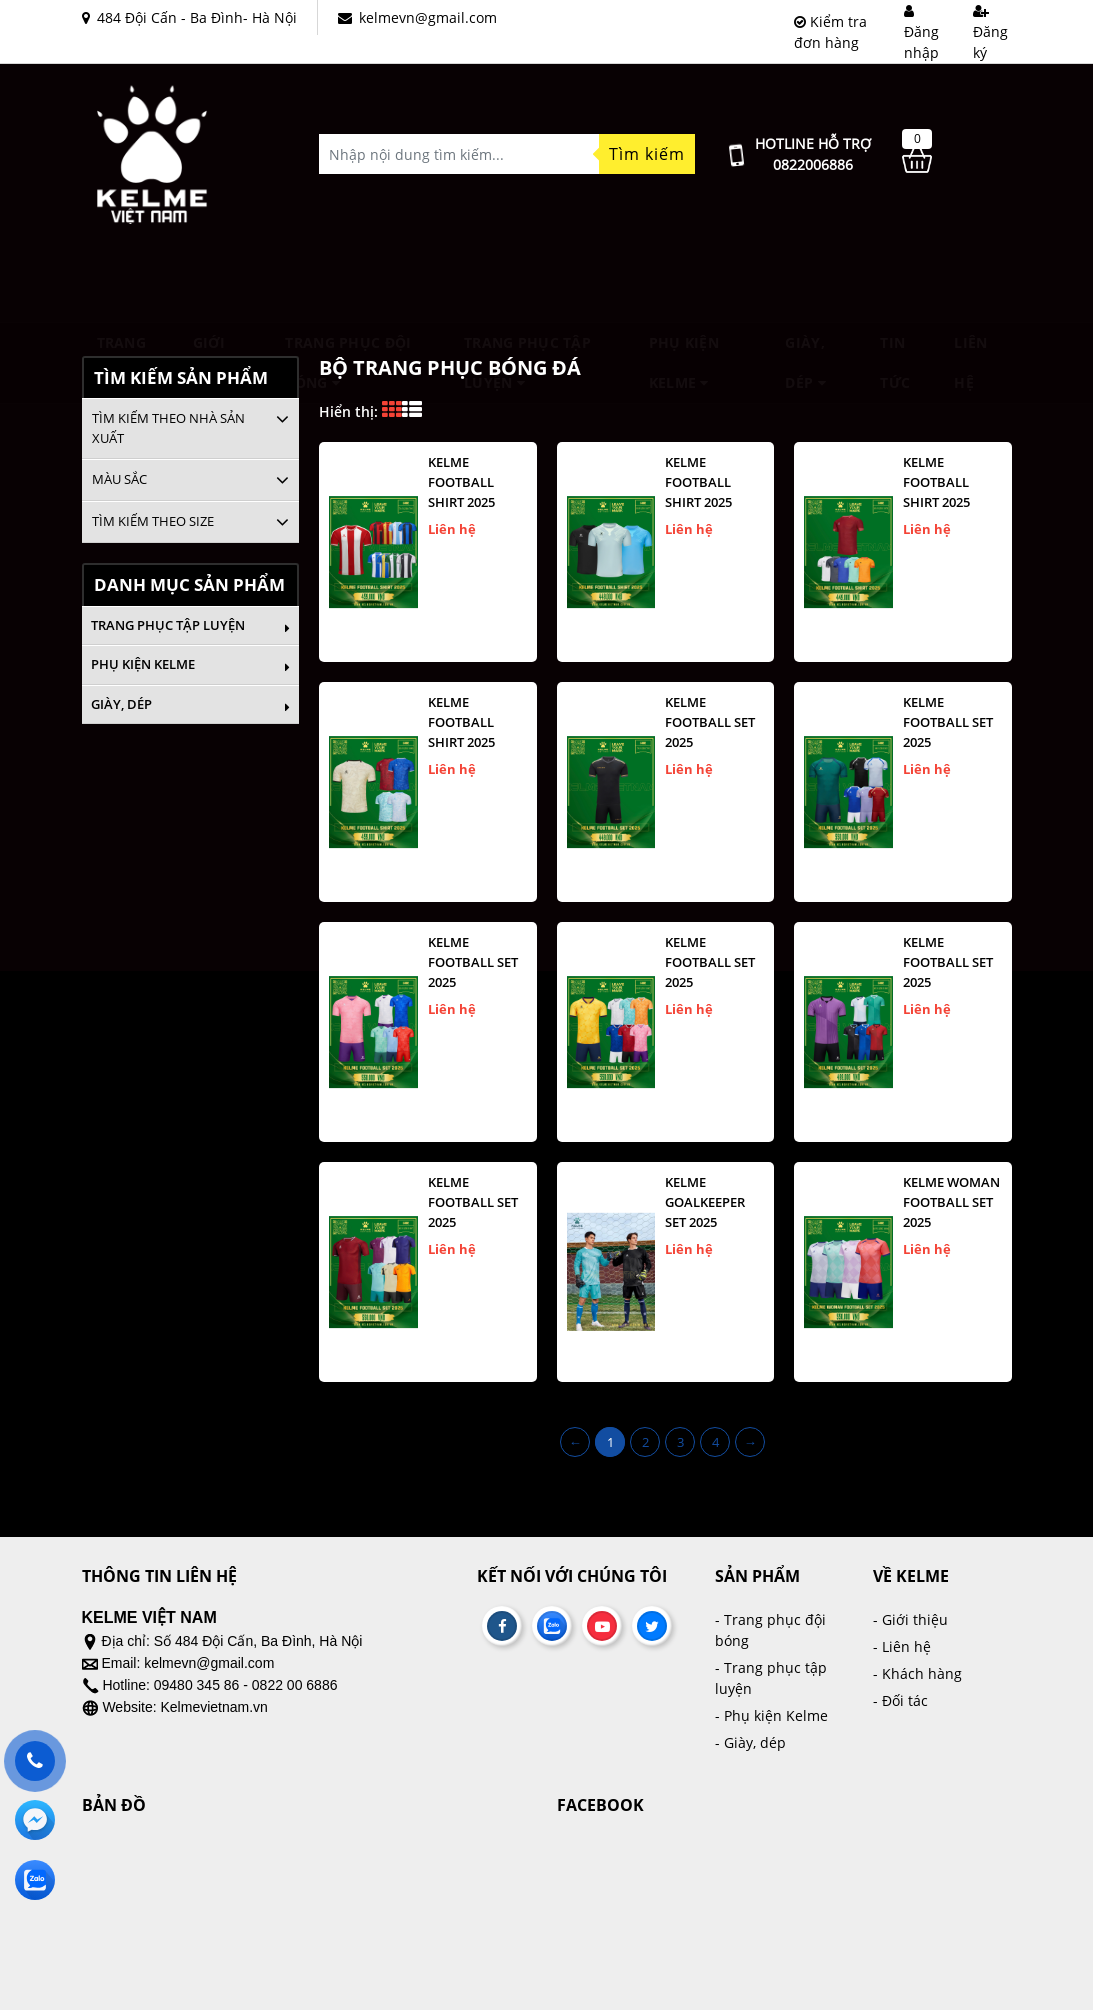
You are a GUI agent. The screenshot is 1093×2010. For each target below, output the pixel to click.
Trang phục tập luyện (527, 284)
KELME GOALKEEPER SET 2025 (705, 1202)
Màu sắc (119, 479)
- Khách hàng (917, 1673)
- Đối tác (900, 1700)
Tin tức (895, 284)
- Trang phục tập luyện (771, 1678)
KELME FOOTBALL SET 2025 (710, 722)
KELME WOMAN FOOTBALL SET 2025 (951, 1202)
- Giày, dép (750, 1742)
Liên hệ (970, 284)
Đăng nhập (921, 33)
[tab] (191, 428)
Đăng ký (990, 33)
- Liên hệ (902, 1646)
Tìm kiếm (647, 154)
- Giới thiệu (910, 1619)
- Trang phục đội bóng (770, 1630)
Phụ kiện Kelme (684, 284)
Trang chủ (121, 284)
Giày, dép (805, 284)
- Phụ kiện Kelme (771, 1715)
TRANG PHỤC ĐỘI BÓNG (348, 284)
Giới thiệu (215, 284)
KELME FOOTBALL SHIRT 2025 (461, 482)
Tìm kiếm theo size (153, 521)
